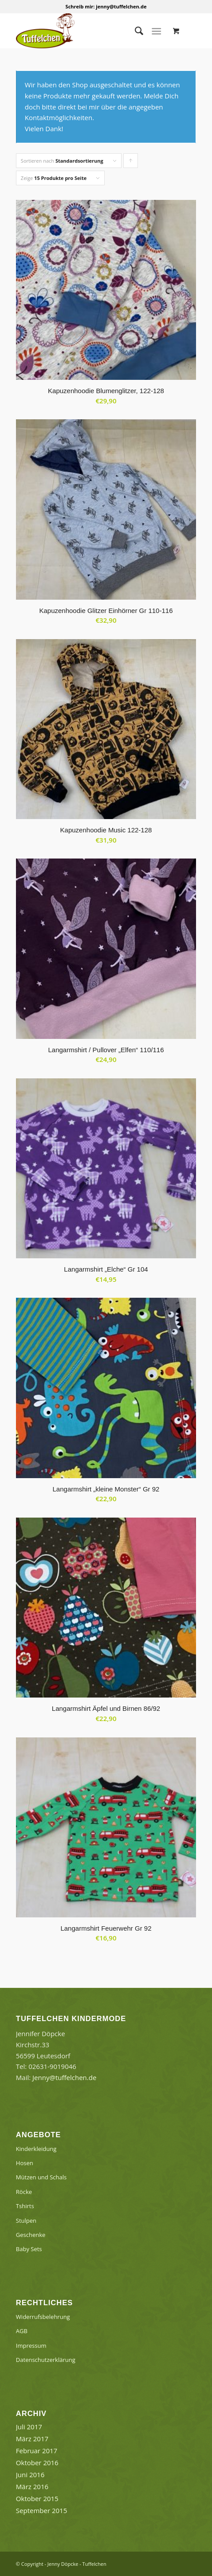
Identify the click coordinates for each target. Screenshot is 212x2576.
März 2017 (32, 2438)
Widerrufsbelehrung (43, 2317)
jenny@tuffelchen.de (121, 6)
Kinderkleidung (36, 2149)
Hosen (24, 2163)
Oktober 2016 (37, 2462)
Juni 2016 (30, 2474)
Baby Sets (29, 2249)
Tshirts (25, 2206)
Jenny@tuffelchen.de (64, 2077)
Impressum (31, 2346)
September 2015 (41, 2510)
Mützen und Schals (41, 2177)
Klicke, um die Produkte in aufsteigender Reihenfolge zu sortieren (131, 162)
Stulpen (26, 2221)
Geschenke (31, 2235)
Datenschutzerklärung (45, 2360)
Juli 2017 (29, 2426)
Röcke (24, 2192)
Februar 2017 (36, 2450)
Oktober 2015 (37, 2498)
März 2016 (32, 2486)
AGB (21, 2331)
